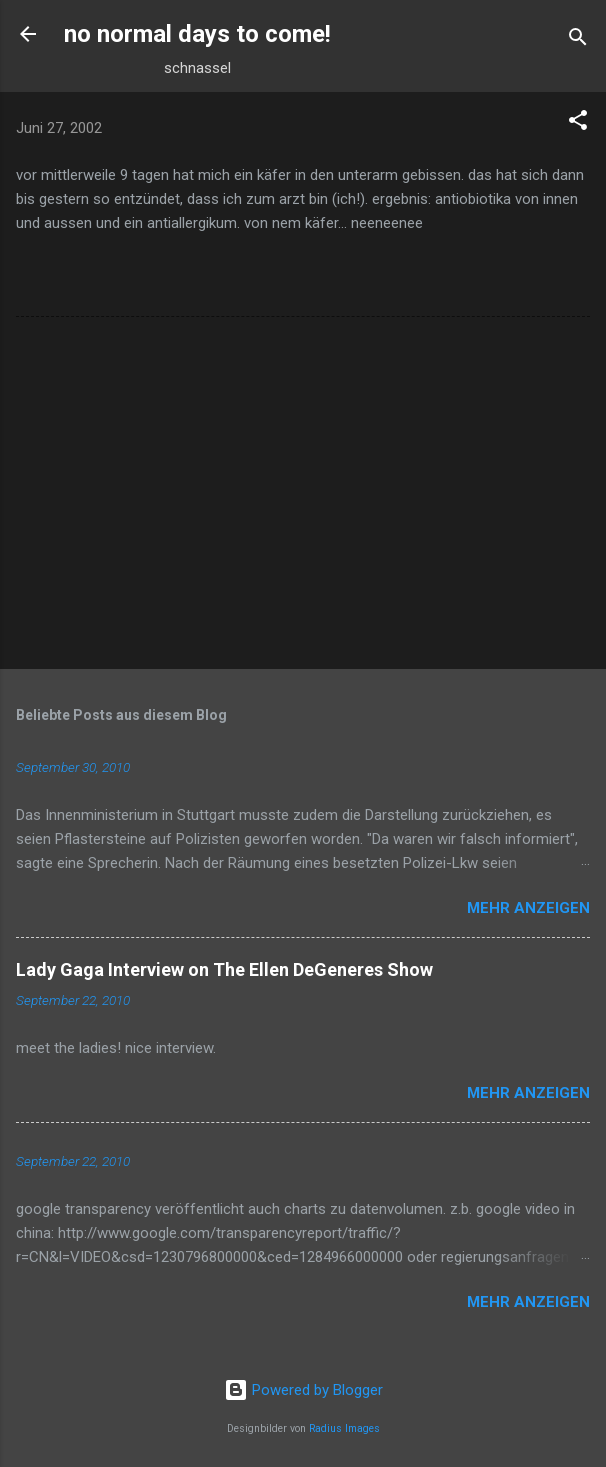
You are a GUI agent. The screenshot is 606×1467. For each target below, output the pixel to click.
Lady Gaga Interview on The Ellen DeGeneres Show (224, 969)
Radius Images (344, 1428)
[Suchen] (578, 40)
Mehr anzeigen (528, 908)
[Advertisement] (303, 497)
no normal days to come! (197, 34)
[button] (578, 123)
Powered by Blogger (303, 1390)
